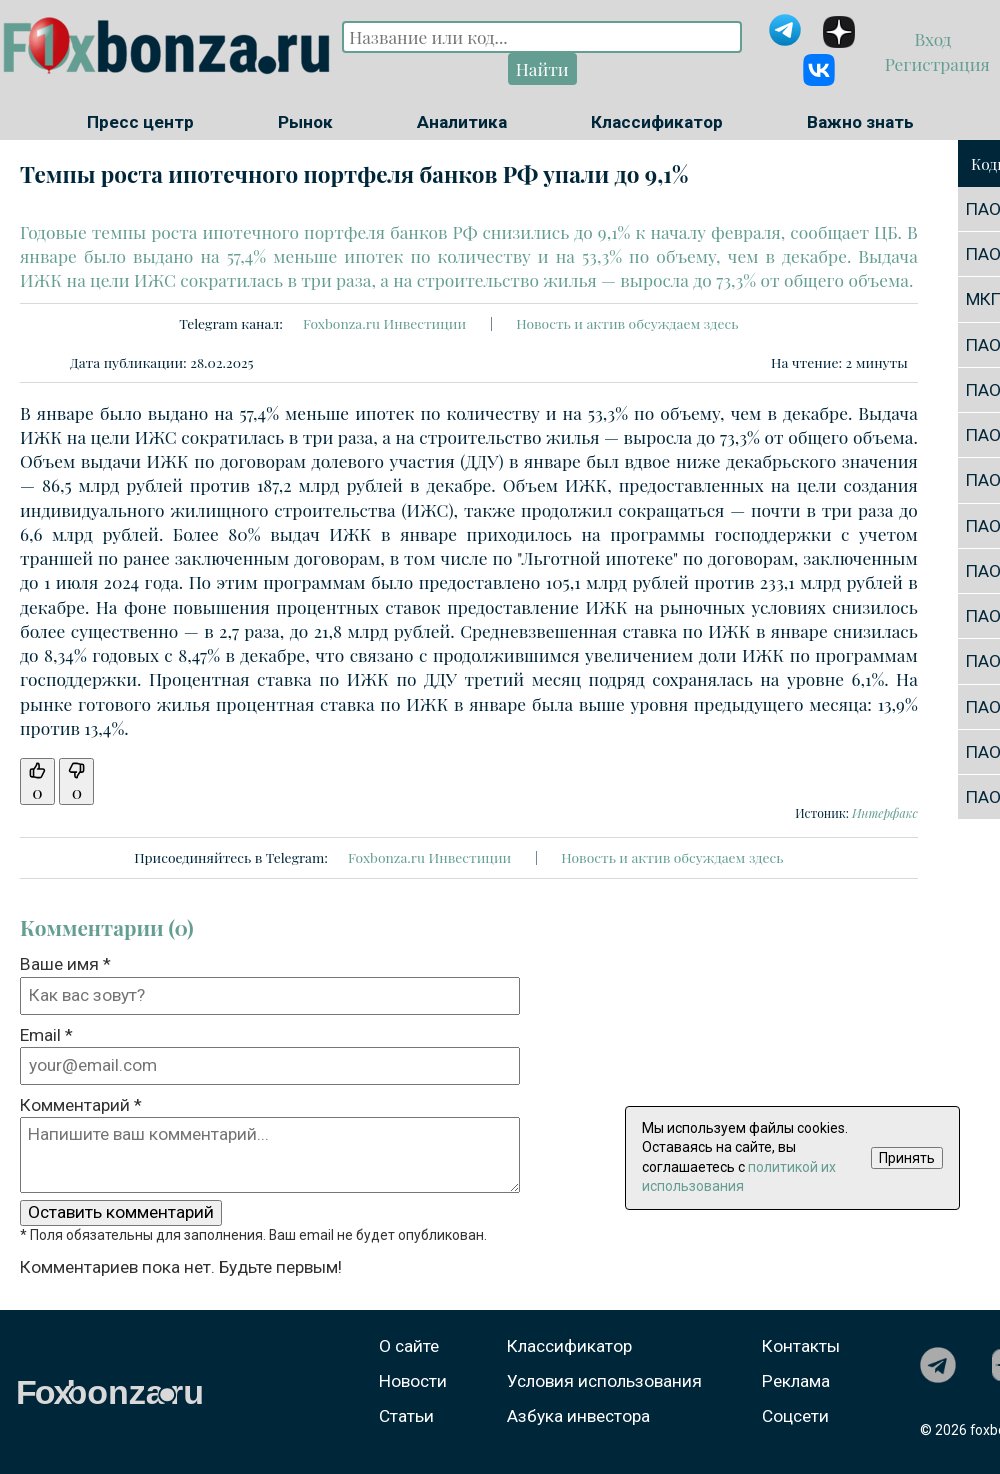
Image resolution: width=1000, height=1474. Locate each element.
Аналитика (462, 122)
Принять (907, 1158)
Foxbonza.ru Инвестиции (384, 323)
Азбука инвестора (578, 1416)
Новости (413, 1381)
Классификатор (657, 122)
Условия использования (604, 1381)
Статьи (406, 1416)
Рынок (305, 122)
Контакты (801, 1346)
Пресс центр (140, 122)
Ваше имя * (65, 964)
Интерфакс (885, 813)
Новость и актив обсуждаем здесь (627, 323)
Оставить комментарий (121, 1212)
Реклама (796, 1381)
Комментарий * (81, 1105)
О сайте (409, 1346)
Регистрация (934, 63)
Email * (46, 1035)
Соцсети (795, 1416)
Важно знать (860, 122)
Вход (935, 38)
